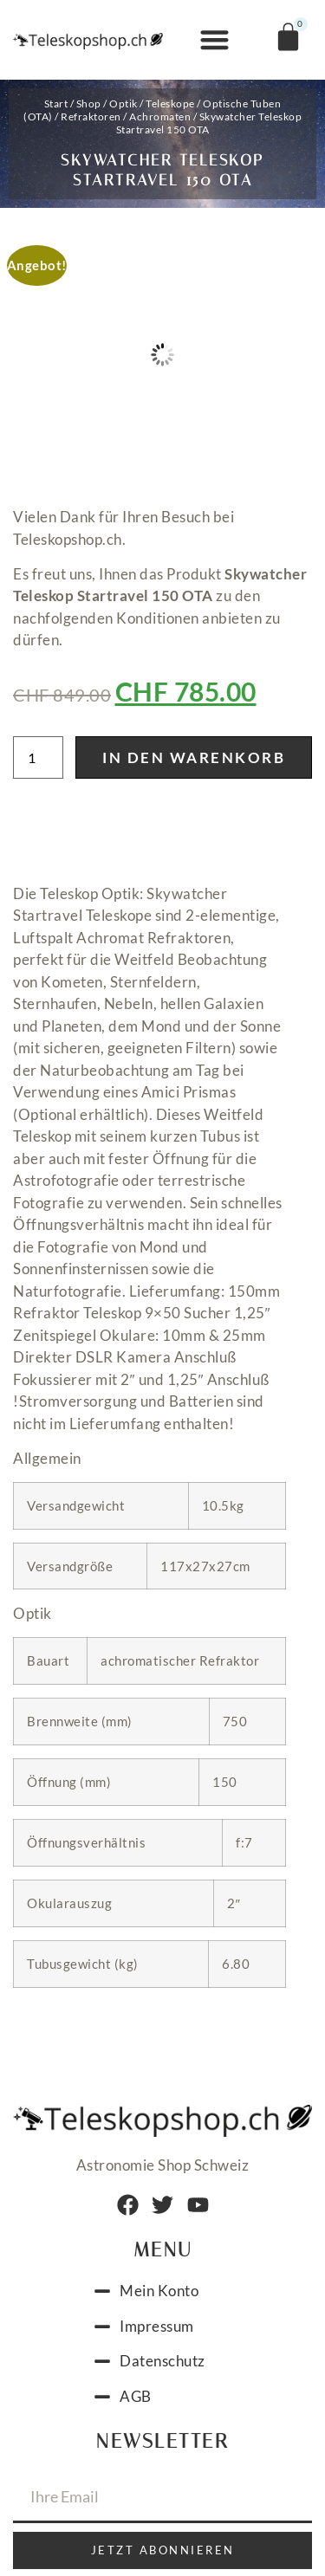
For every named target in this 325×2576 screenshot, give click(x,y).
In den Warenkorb (193, 757)
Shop (88, 103)
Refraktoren (91, 116)
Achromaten (160, 116)
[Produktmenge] (38, 757)
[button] (214, 40)
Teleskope (170, 103)
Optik (123, 103)
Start (56, 103)
